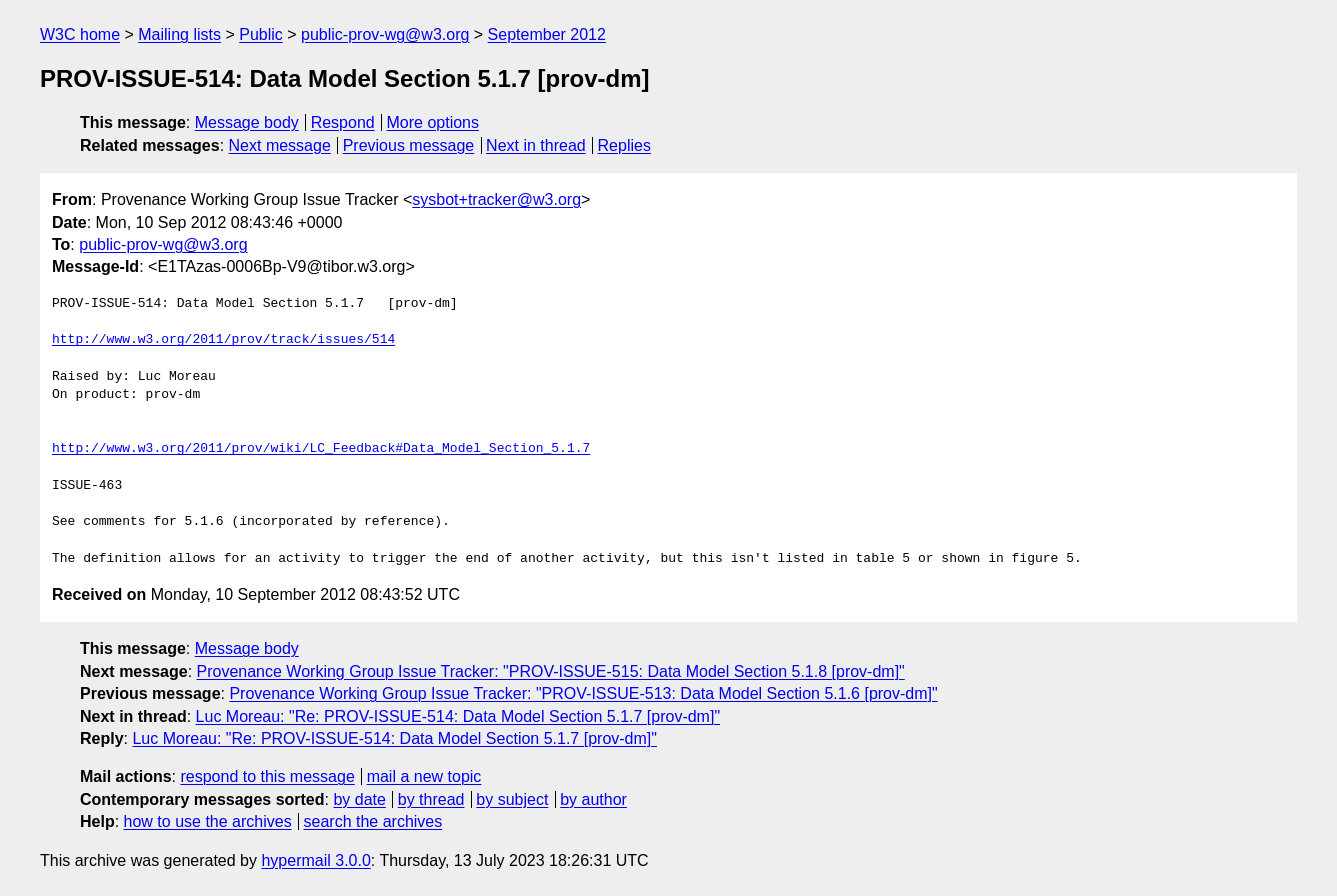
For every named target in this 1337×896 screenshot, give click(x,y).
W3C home (80, 34)
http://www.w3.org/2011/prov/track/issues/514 (223, 340)
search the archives (373, 821)
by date (359, 799)
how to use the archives (208, 821)
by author (593, 799)
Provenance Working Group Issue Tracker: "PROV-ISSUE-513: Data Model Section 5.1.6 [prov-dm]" (583, 693)
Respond (343, 122)
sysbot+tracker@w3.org (496, 199)
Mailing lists (179, 34)
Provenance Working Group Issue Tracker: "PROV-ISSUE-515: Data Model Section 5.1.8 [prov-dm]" (551, 671)
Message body (247, 122)
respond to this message (267, 776)
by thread (431, 799)
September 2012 (547, 34)
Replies (624, 145)
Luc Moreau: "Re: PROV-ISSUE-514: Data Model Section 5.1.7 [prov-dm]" (458, 716)
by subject (512, 799)
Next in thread (536, 145)
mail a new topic (424, 776)
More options (433, 122)
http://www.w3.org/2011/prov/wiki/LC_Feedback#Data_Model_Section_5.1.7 (321, 449)
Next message (280, 145)
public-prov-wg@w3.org (385, 34)
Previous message (409, 145)
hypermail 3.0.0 (315, 860)
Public (261, 34)
